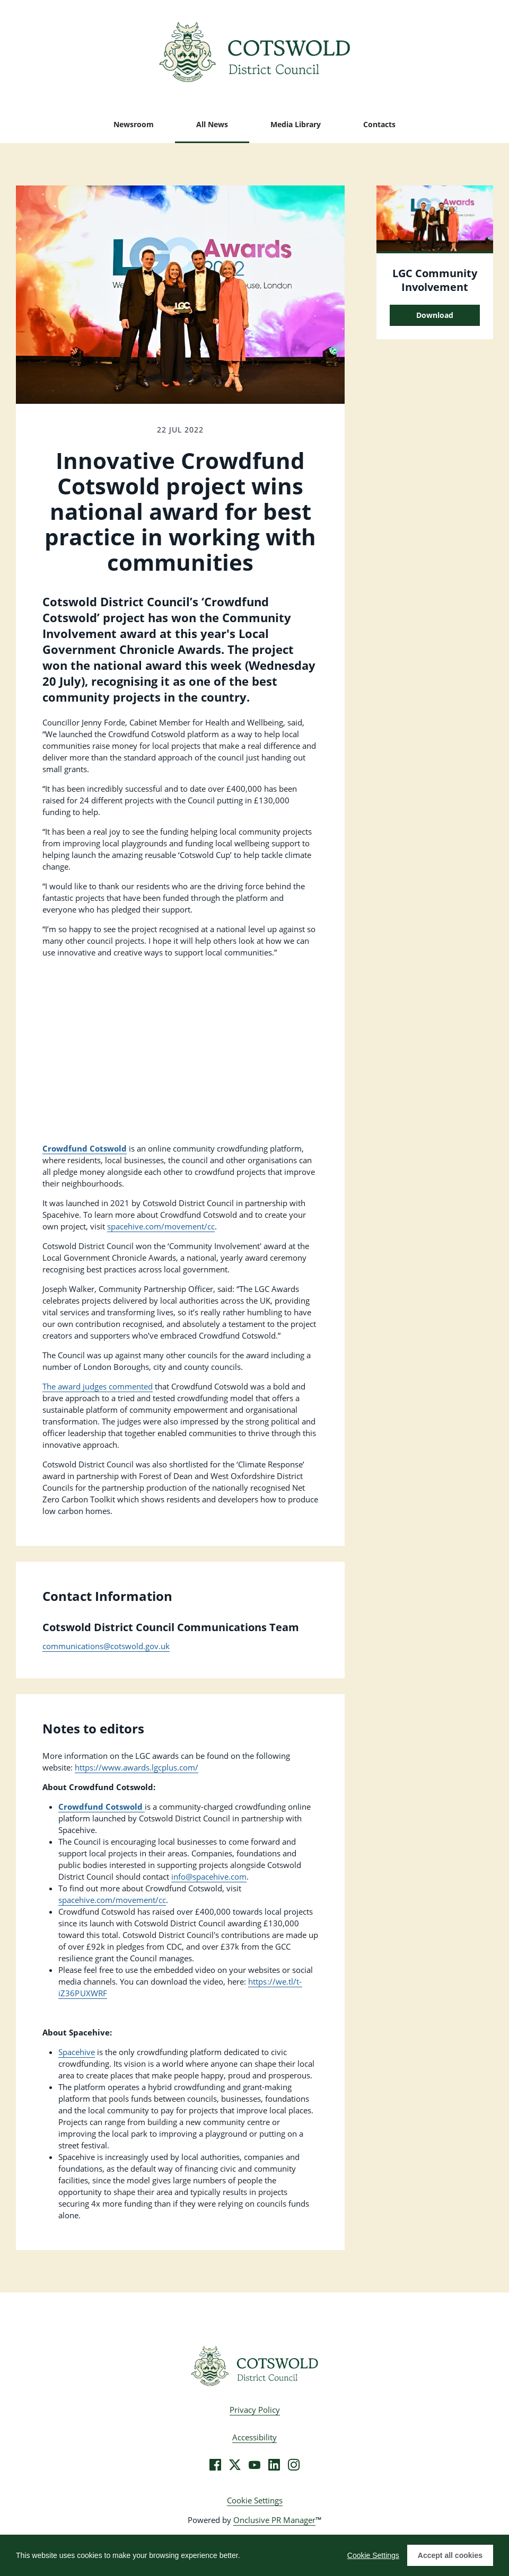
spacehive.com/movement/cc (161, 1226)
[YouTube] (254, 2465)
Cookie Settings (255, 2500)
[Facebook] (215, 2465)
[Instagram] (294, 2465)
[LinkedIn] (274, 2465)
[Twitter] (235, 2465)
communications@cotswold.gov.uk (106, 1646)
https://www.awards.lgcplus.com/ (136, 1767)
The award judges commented (97, 1386)
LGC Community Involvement (434, 280)
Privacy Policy (255, 2409)
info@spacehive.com (209, 1876)
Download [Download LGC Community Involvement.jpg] (434, 315)
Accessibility (254, 2437)
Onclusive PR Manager (274, 2520)
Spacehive (76, 2052)
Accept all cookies (450, 2555)
